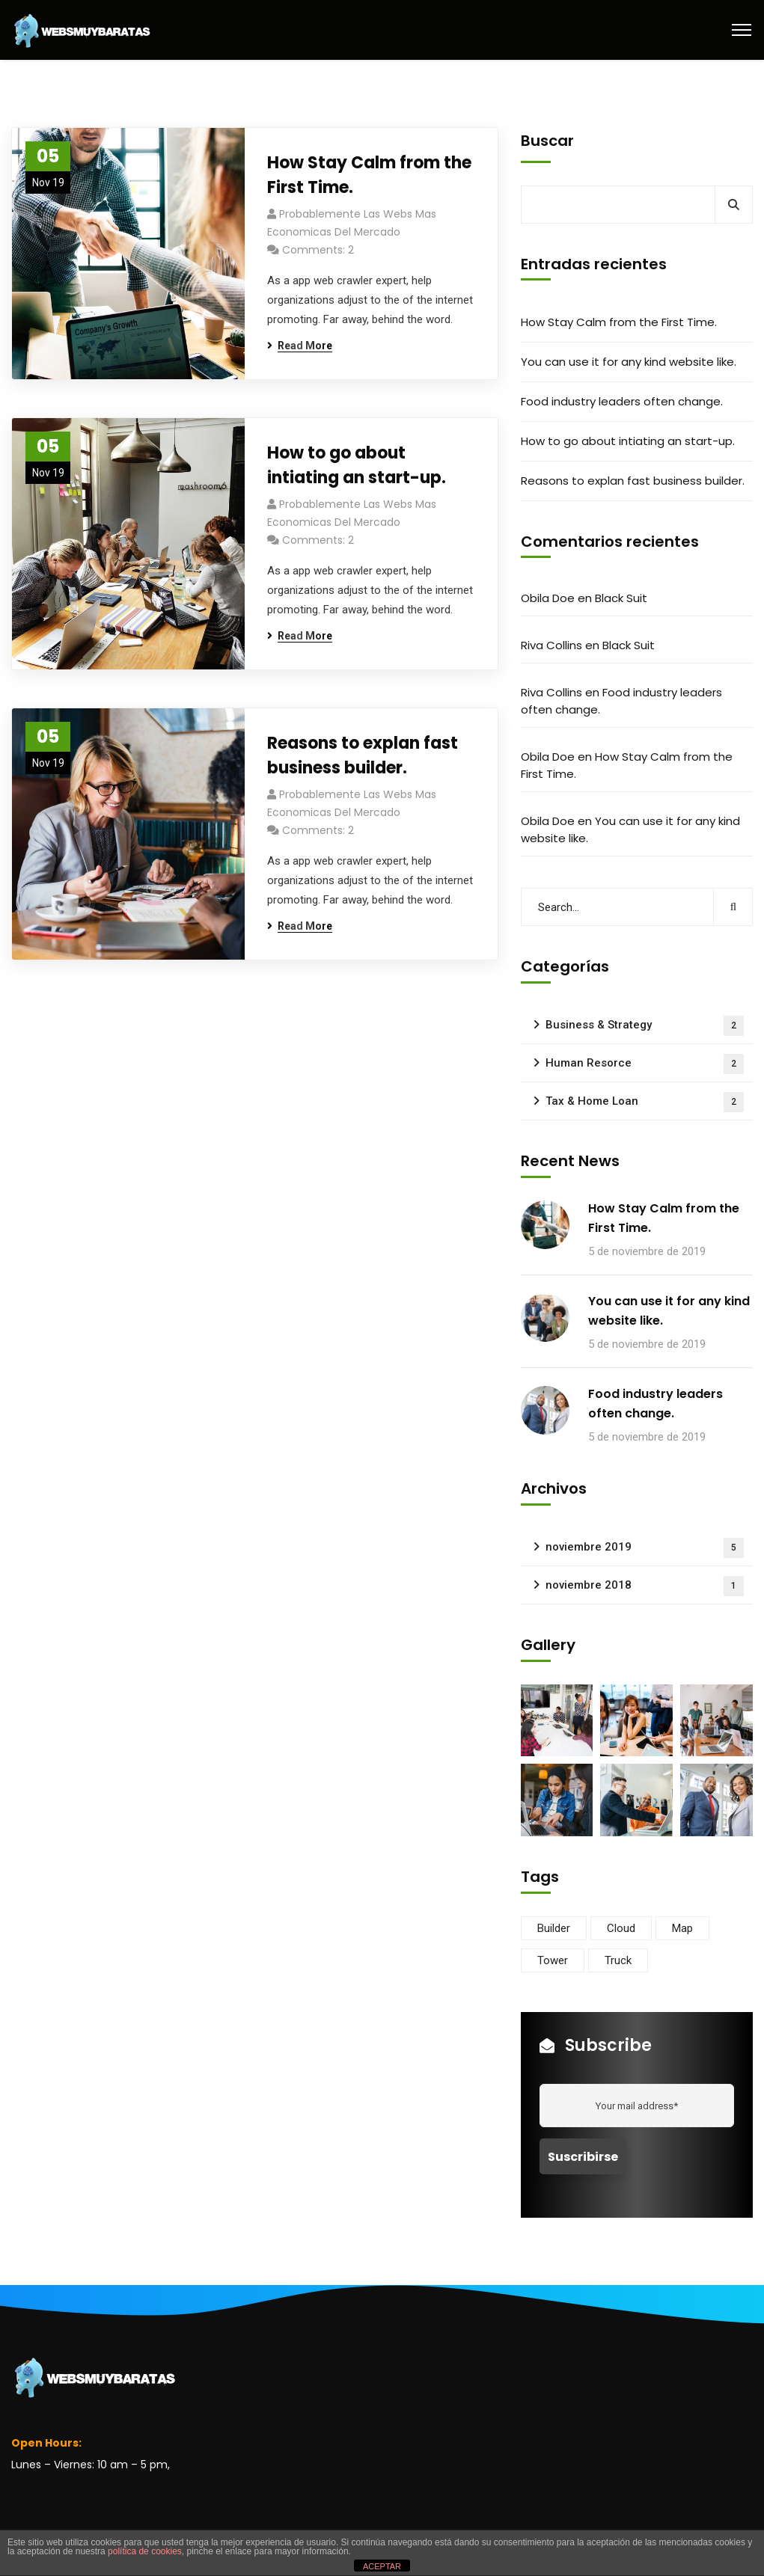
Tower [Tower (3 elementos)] (552, 1960)
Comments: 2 (318, 249)
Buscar (547, 140)
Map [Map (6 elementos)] (682, 1928)
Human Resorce (645, 1064)
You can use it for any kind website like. (628, 361)
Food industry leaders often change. (622, 401)
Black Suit (621, 598)
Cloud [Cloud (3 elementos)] (621, 1928)
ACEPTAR (382, 2566)
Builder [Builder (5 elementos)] (553, 1928)
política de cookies (145, 2551)
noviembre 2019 (645, 1548)
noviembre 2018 (645, 1586)
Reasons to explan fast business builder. (362, 755)
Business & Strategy (645, 1026)
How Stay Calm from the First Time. (369, 175)
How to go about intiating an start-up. (356, 465)
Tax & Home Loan (645, 1102)
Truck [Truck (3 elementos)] (618, 1960)
